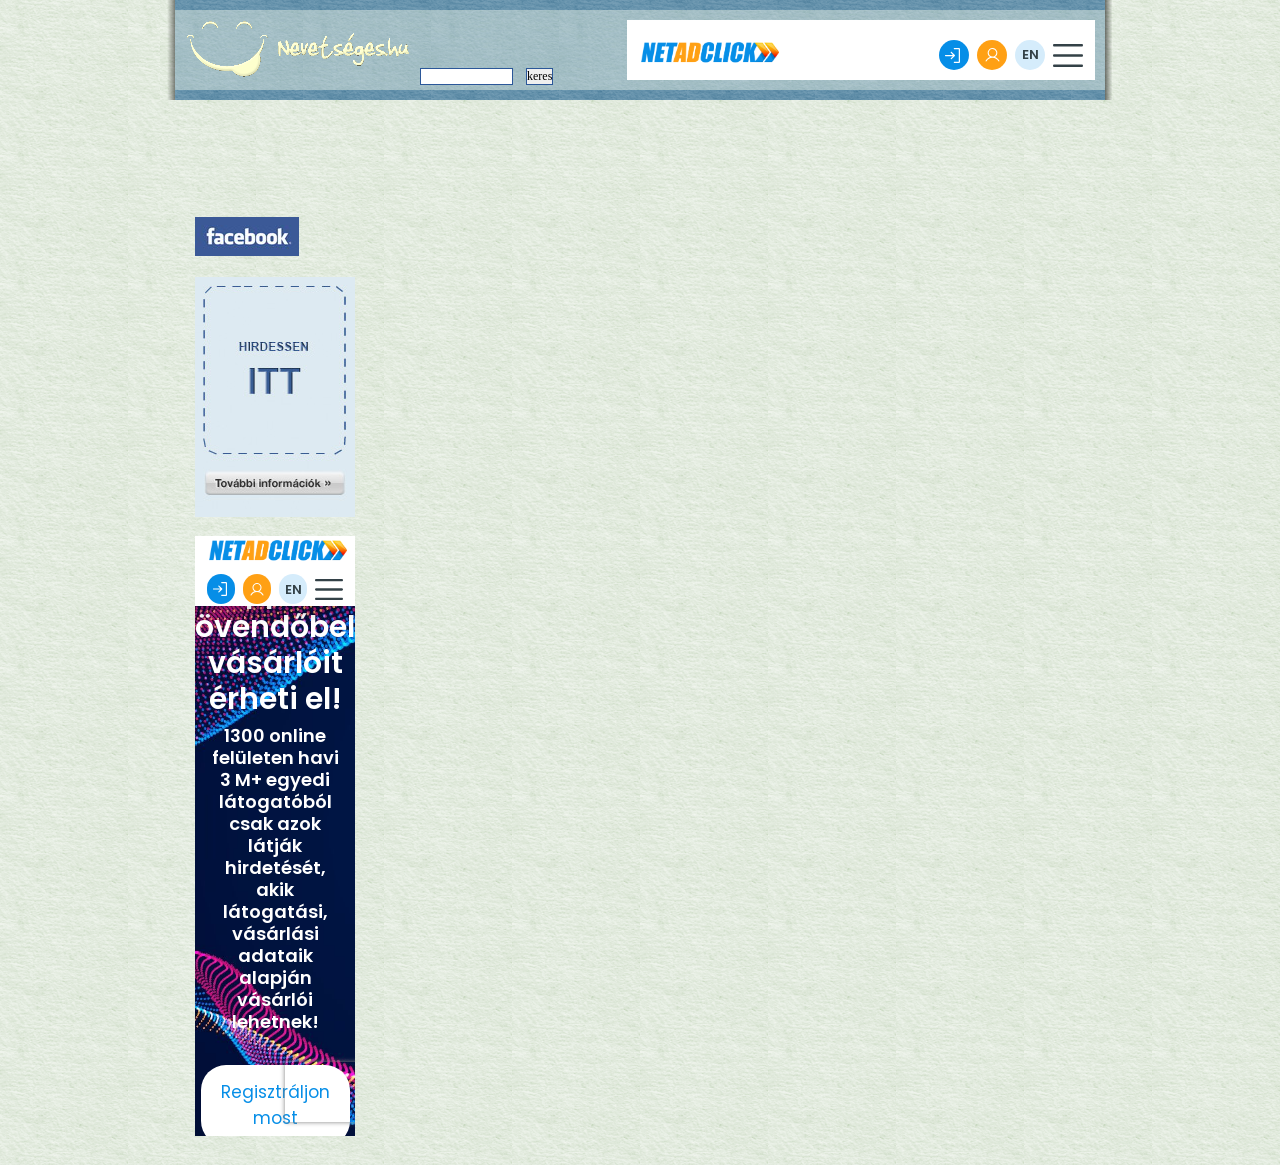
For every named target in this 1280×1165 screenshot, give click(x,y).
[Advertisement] (275, 410)
